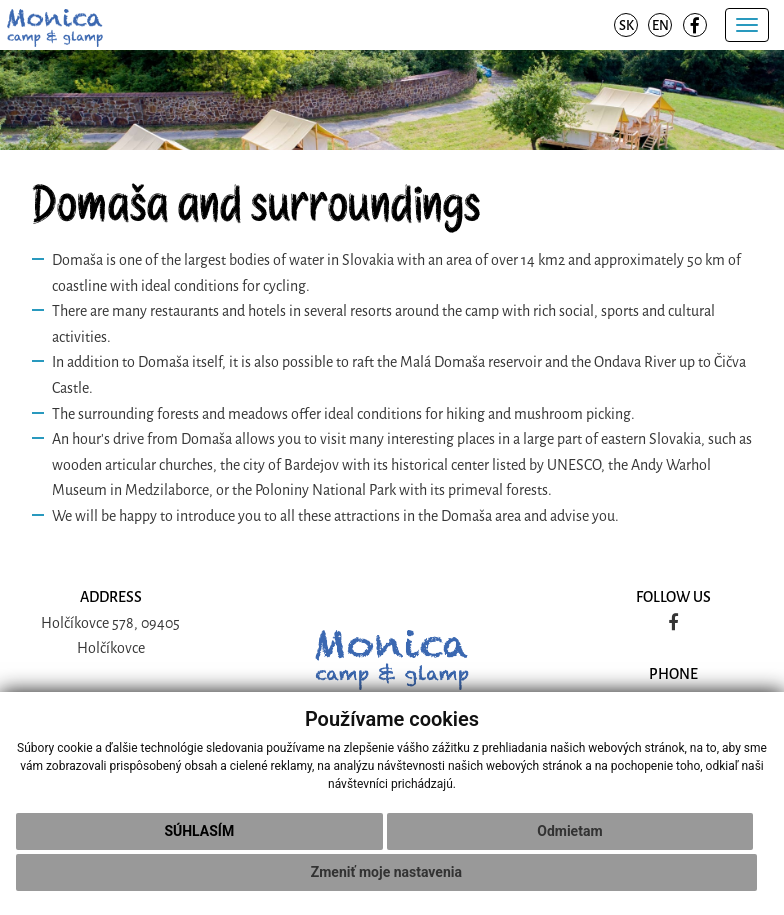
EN (660, 25)
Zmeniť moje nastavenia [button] (386, 872)
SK (626, 25)
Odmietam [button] (569, 831)
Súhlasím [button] (199, 831)
